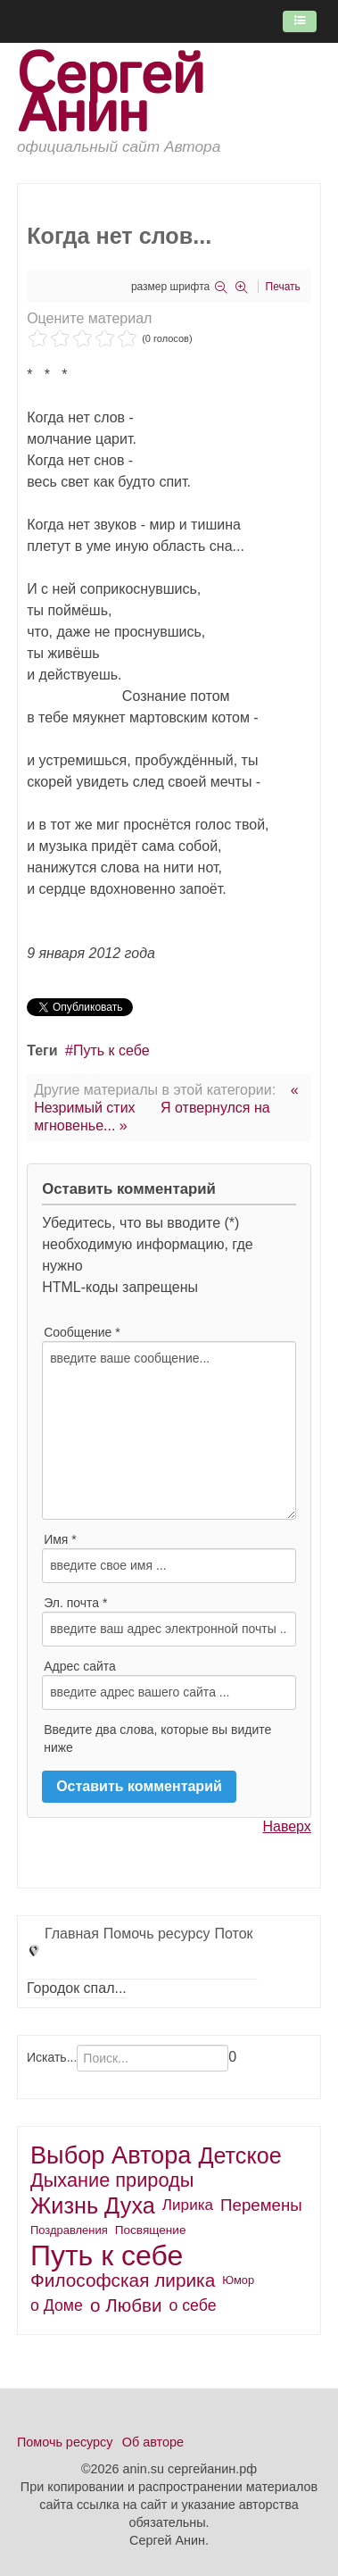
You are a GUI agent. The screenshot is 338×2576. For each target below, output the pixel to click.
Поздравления (69, 2230)
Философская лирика (122, 2280)
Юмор (238, 2280)
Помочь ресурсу (156, 1933)
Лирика (187, 2205)
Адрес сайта (80, 1666)
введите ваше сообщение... (169, 1430)
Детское (239, 2155)
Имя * (60, 1539)
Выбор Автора (111, 2155)
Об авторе (153, 2442)
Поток (233, 1933)
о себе (192, 2305)
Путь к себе (111, 1050)
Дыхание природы (112, 2180)
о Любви (126, 2305)
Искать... (52, 2057)
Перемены (261, 2205)
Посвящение (150, 2230)
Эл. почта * (75, 1603)
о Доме (56, 2305)
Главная (72, 1933)
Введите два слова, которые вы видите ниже (157, 1738)
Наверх (286, 1826)
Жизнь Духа (92, 2205)
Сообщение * (82, 1332)
